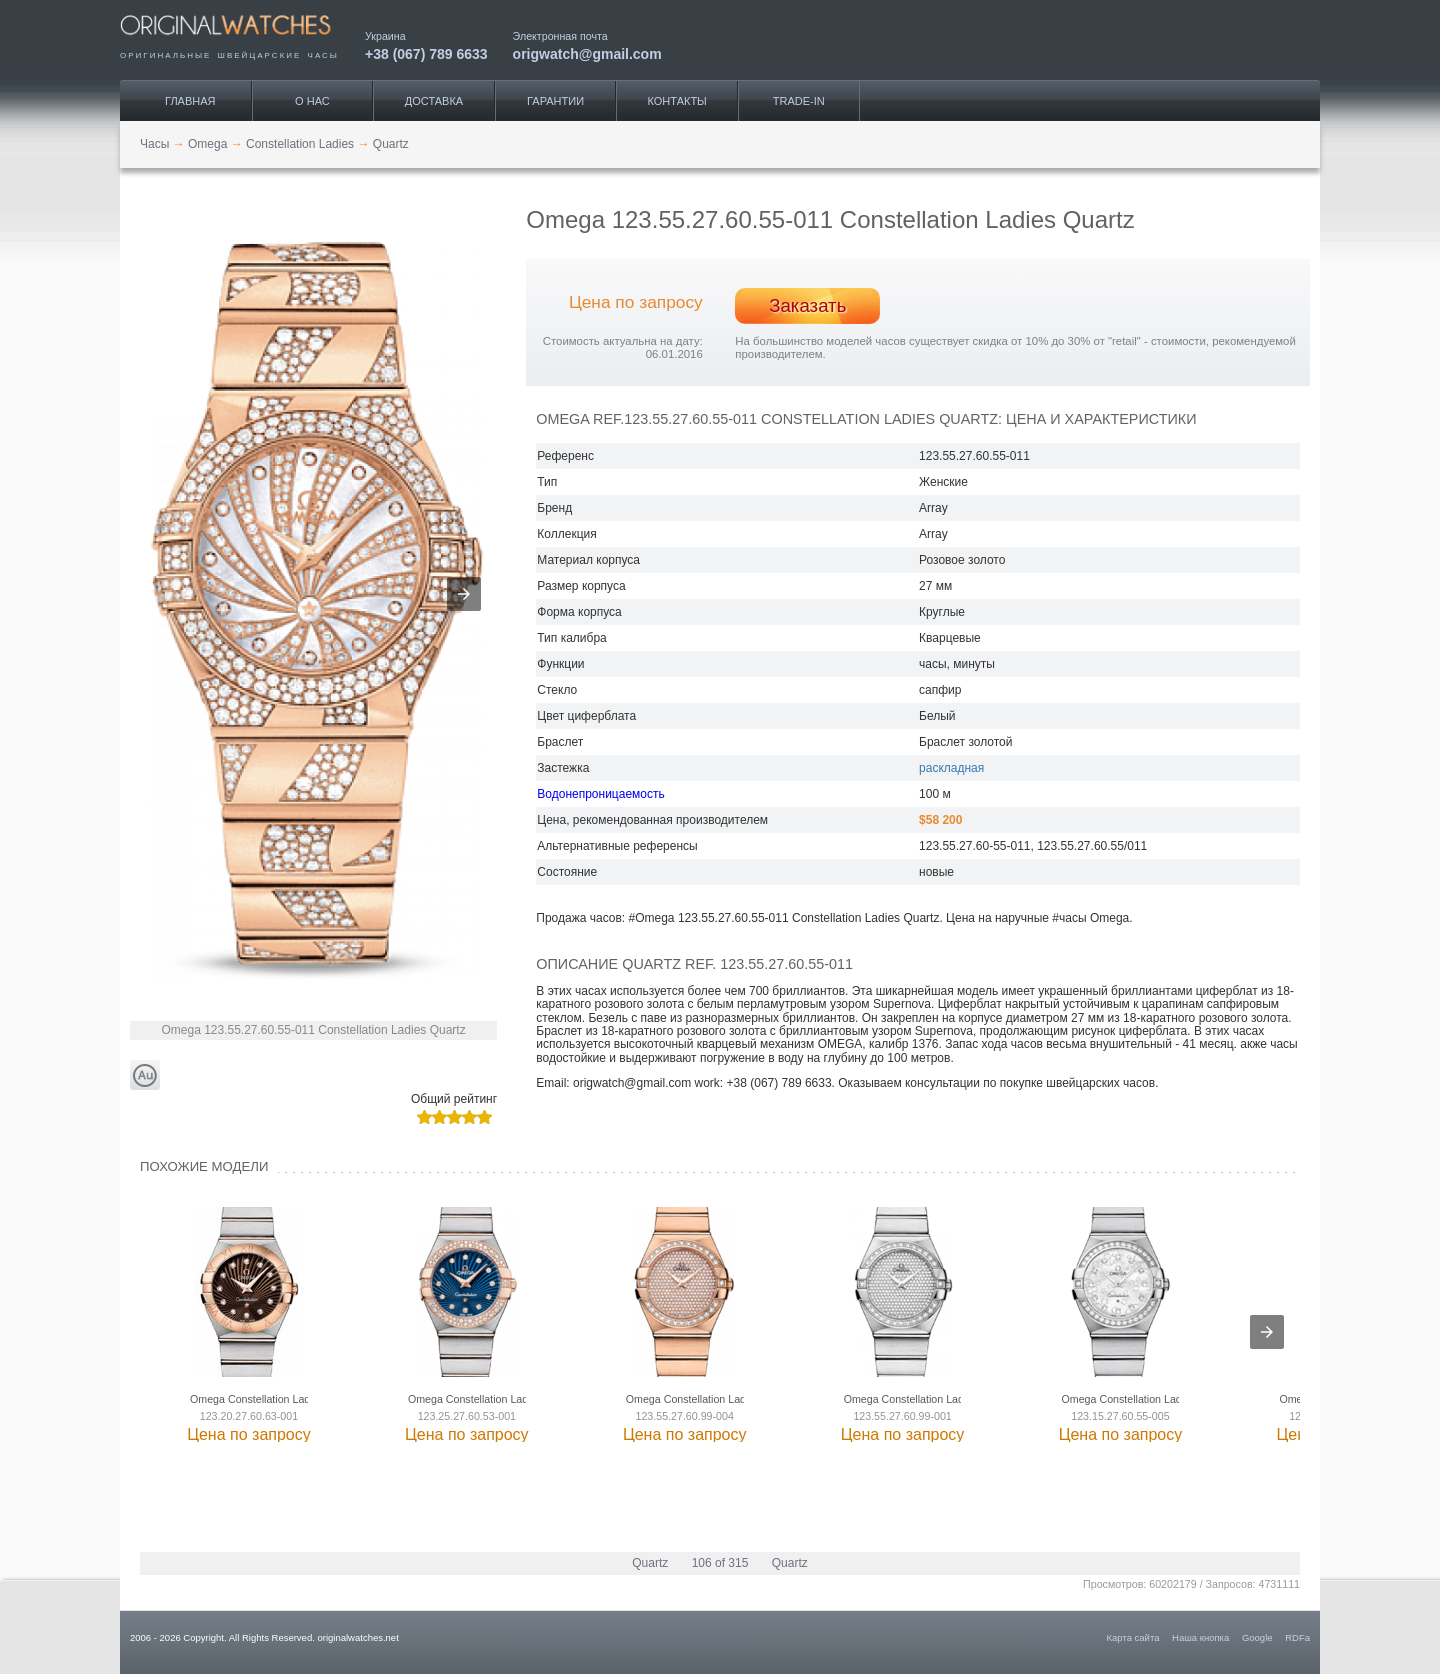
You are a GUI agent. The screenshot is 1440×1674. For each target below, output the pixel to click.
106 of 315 (720, 1563)
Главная (190, 101)
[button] (464, 594)
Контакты (677, 101)
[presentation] (1267, 1332)
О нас (312, 101)
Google (1257, 1637)
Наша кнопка (1200, 1637)
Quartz (650, 1563)
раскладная (951, 768)
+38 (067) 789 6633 (426, 53)
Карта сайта (1133, 1637)
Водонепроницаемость (600, 794)
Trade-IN (799, 101)
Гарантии (555, 101)
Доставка (434, 101)
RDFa (1297, 1637)
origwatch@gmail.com (587, 53)
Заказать (807, 305)
